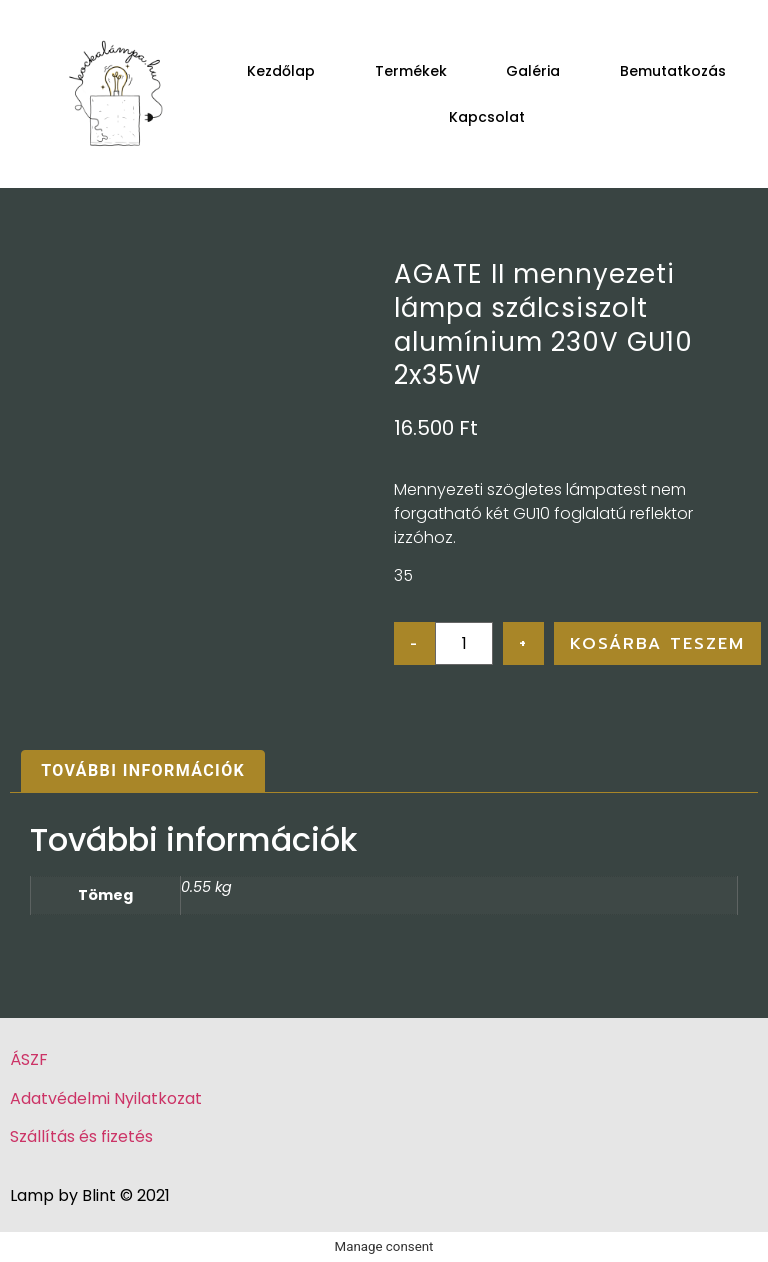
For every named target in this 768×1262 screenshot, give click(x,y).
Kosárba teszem (657, 644)
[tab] (143, 772)
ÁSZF (29, 1059)
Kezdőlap (281, 71)
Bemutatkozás (673, 71)
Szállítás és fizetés (81, 1136)
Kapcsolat (487, 117)
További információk (143, 770)
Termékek (411, 71)
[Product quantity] (464, 643)
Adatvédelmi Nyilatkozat (106, 1098)
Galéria (533, 71)
